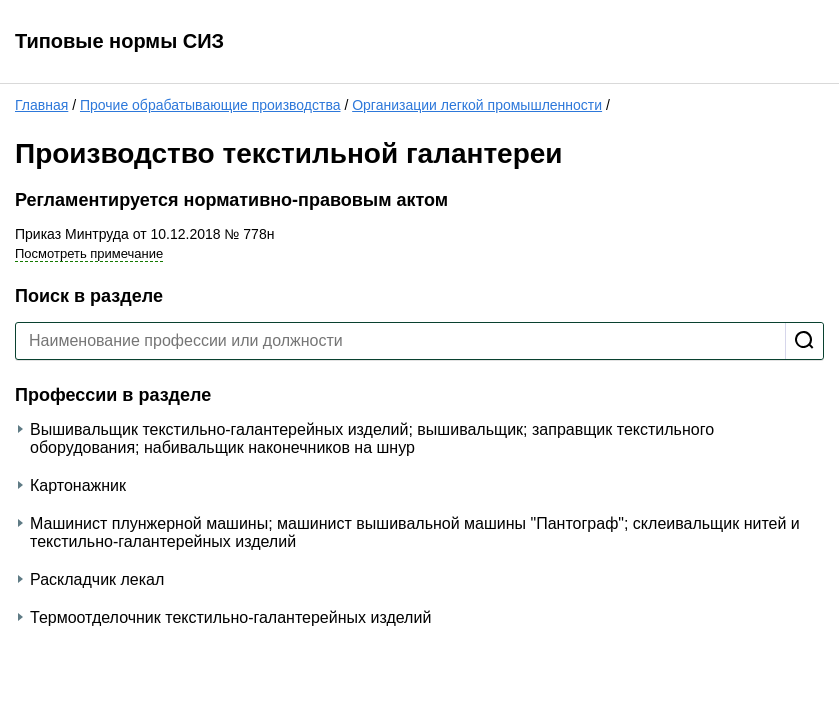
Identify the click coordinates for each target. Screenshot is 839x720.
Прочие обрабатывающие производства (210, 105)
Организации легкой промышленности (477, 105)
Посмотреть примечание (89, 253)
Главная (41, 105)
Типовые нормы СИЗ (119, 41)
